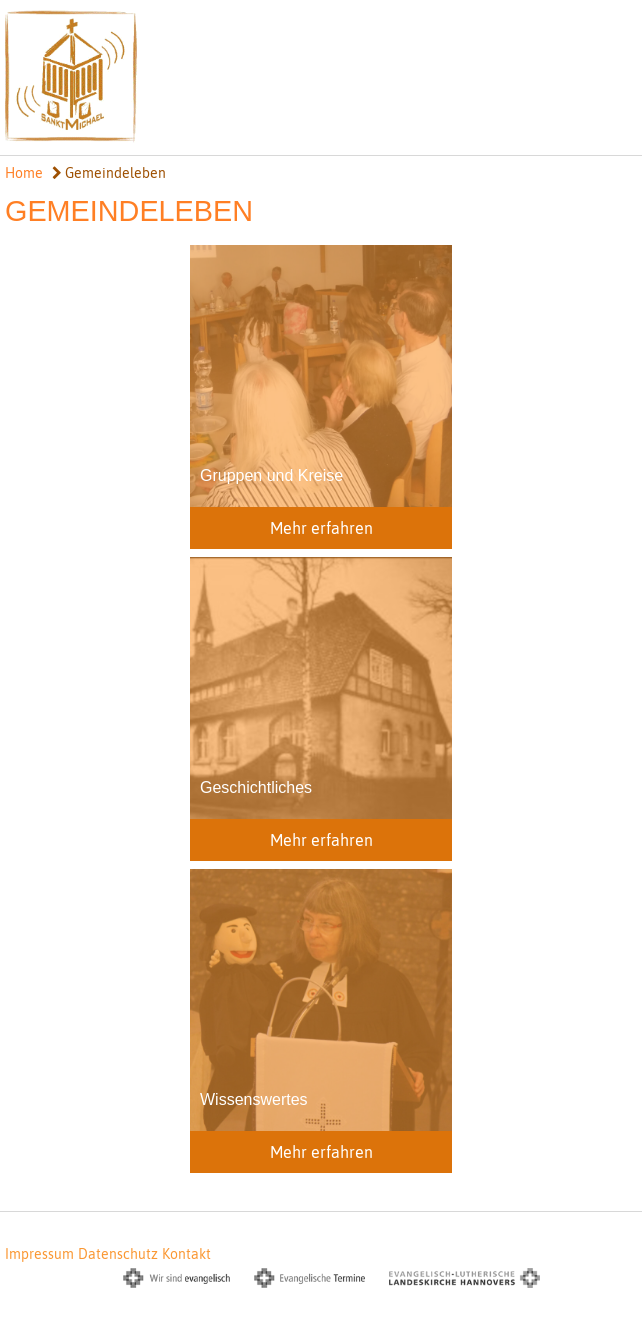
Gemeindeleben (109, 173)
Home (24, 173)
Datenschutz (118, 1254)
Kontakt (186, 1254)
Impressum (39, 1254)
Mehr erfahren (321, 528)
